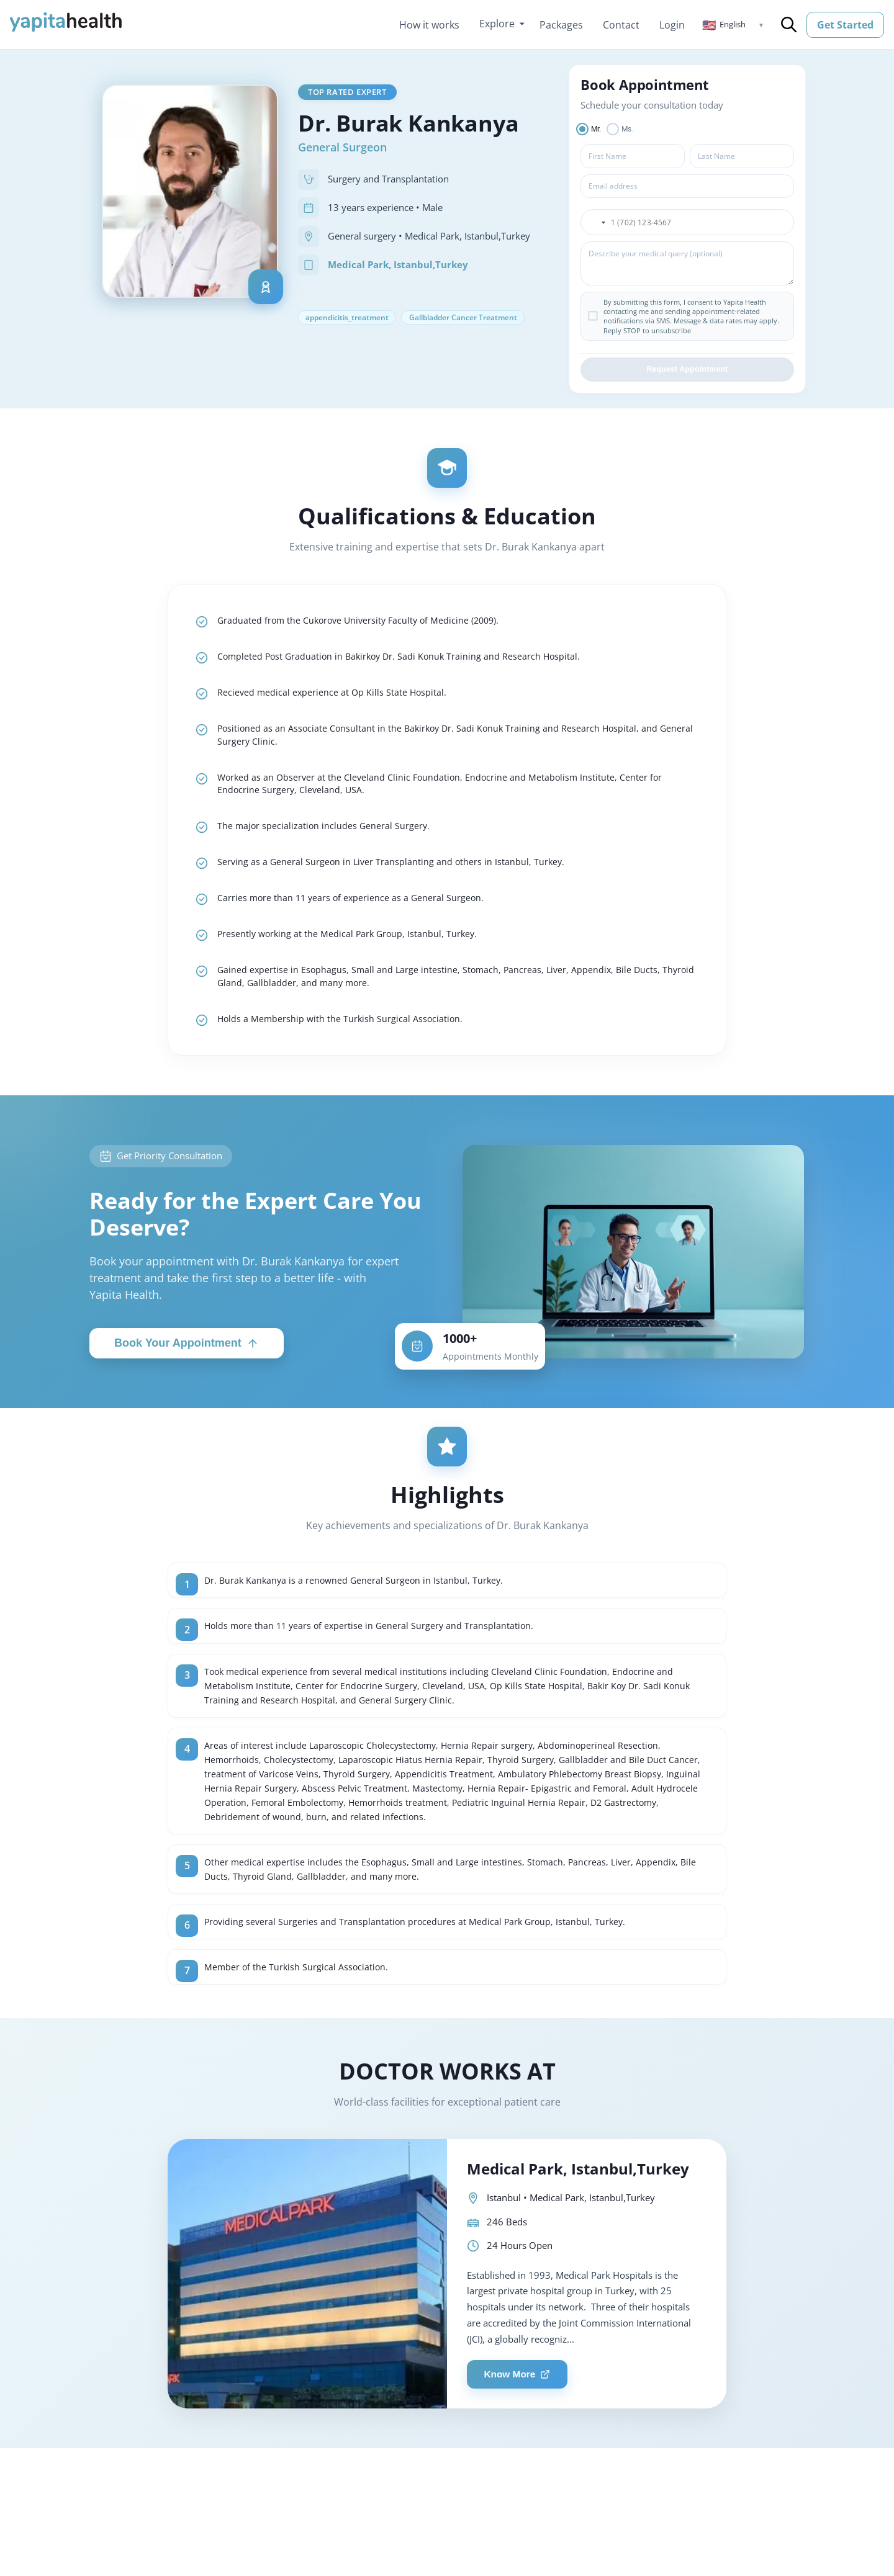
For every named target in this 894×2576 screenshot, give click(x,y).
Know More (521, 2437)
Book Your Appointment (186, 1366)
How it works (429, 25)
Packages (561, 25)
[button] (733, 25)
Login (672, 25)
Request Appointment (687, 372)
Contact (621, 25)
